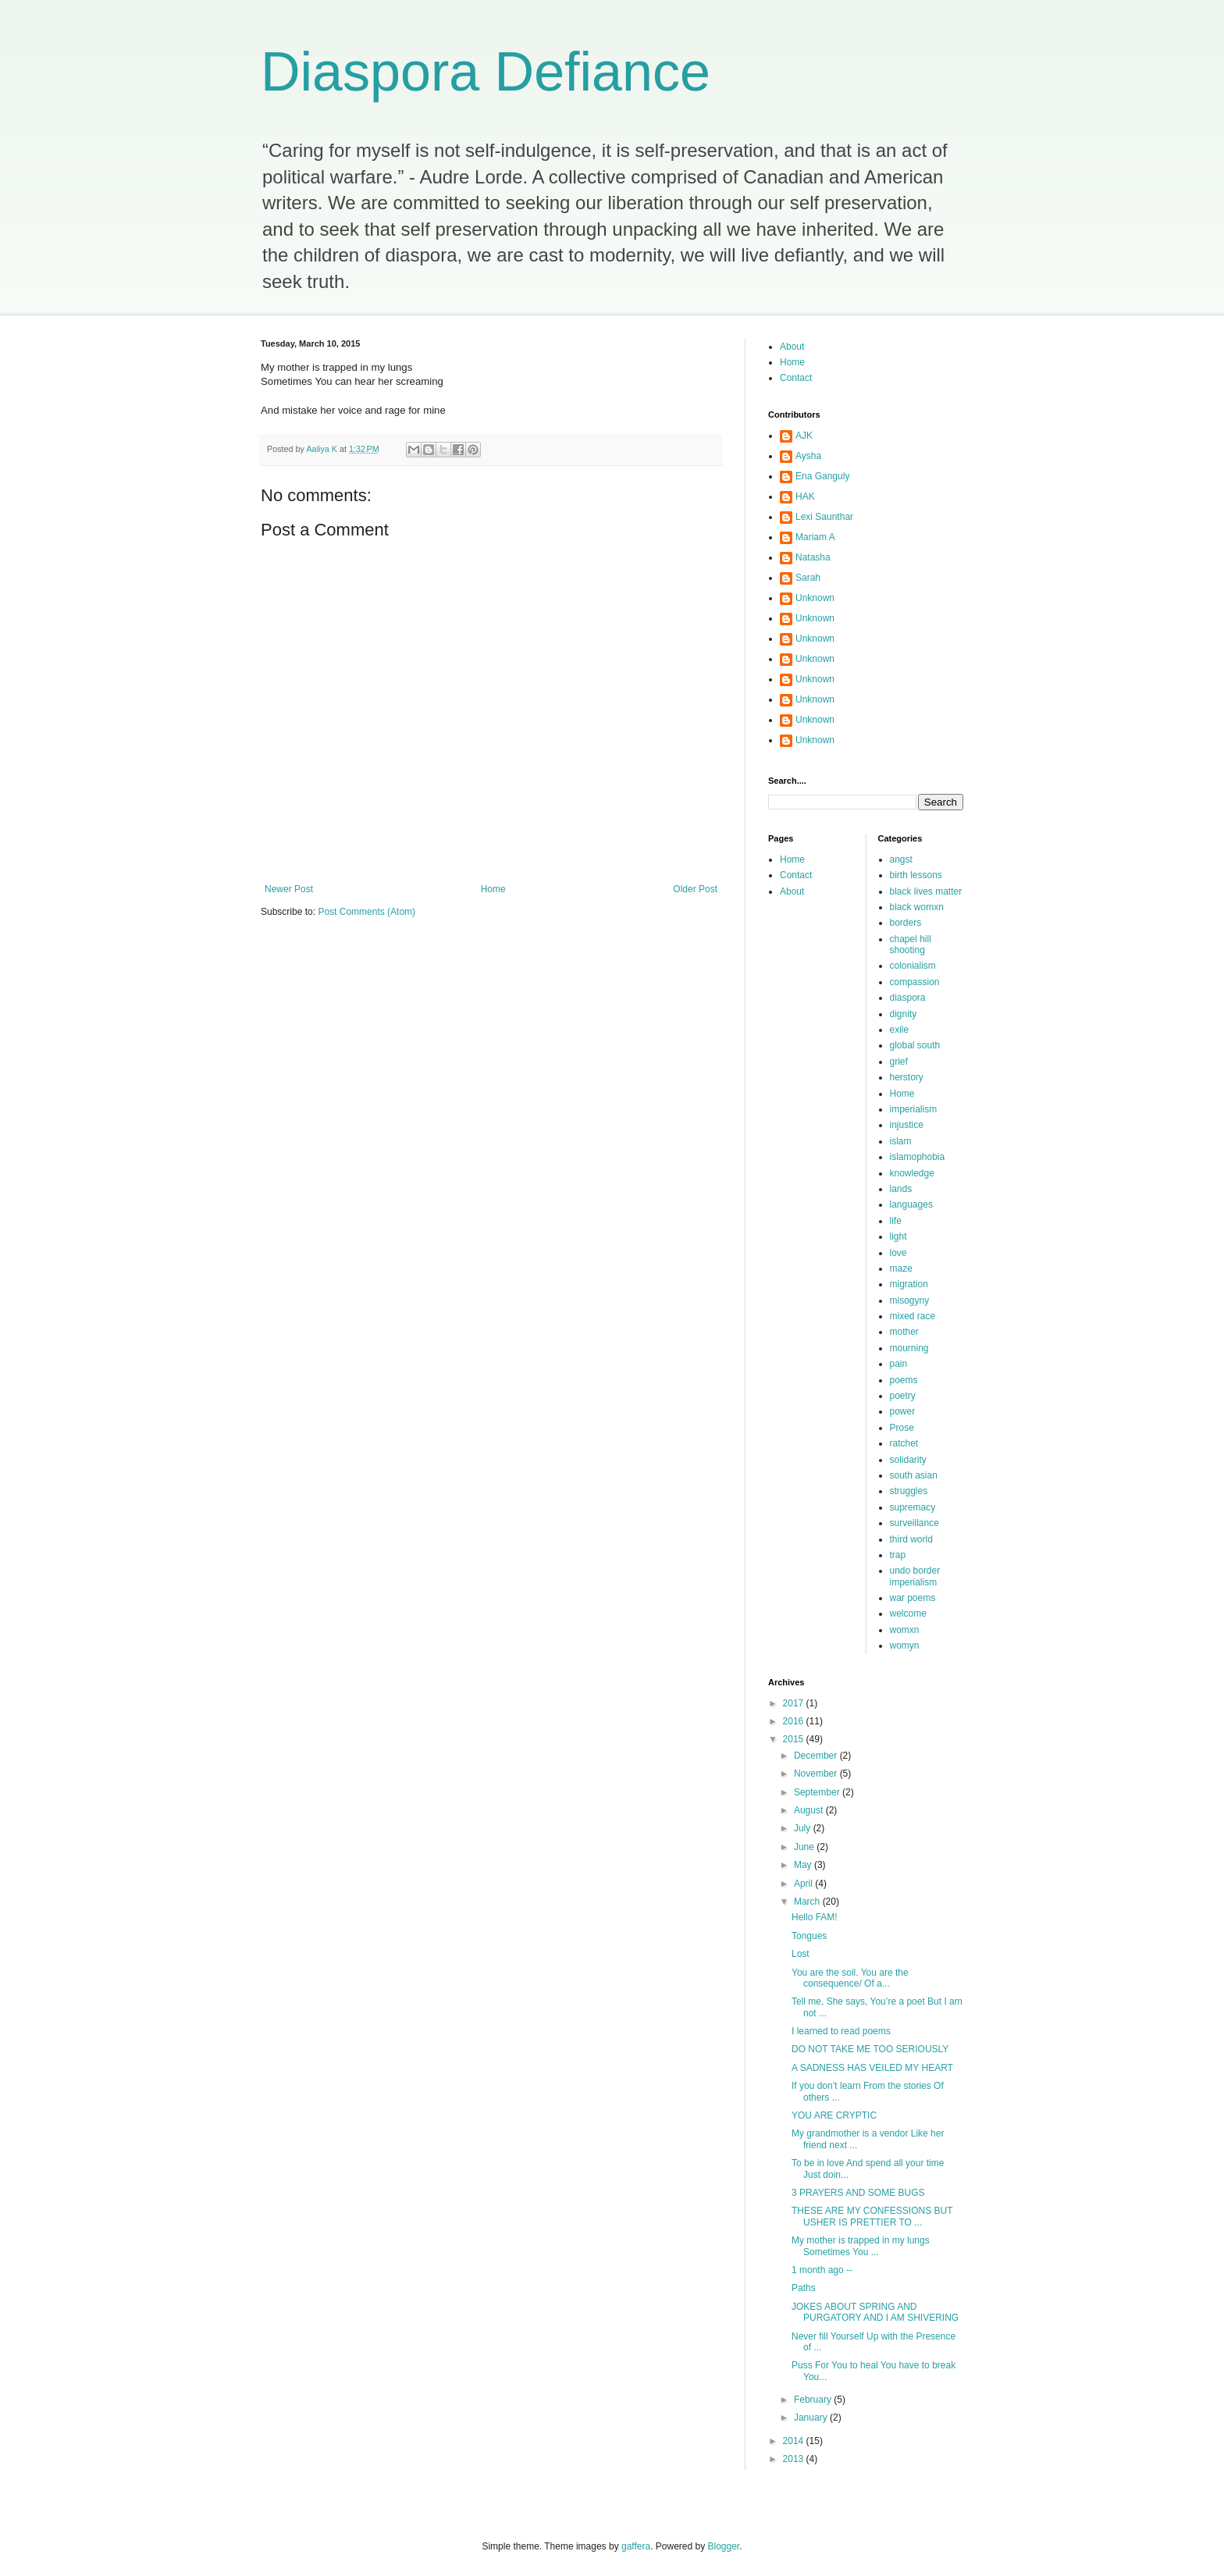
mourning (909, 1348)
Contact (796, 377)
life (896, 1220)
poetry (903, 1395)
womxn (905, 1629)
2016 (794, 1721)
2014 (794, 2440)
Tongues (809, 1935)
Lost (800, 1953)
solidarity (908, 1459)
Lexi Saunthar (824, 516)
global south (915, 1045)
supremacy (913, 1507)
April (804, 1883)
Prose (902, 1427)
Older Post (695, 889)
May (804, 1864)
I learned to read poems (841, 2031)
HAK (805, 496)
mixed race (913, 1316)
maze (901, 1268)
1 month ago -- (822, 2270)
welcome (908, 1613)
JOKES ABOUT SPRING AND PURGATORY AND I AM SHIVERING (875, 2312)
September (818, 1792)
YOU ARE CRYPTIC (834, 2115)
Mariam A (815, 537)
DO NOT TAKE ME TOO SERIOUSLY (870, 2049)
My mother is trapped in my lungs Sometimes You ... (861, 2246)
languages (911, 1204)
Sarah (807, 577)
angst (901, 859)
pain (899, 1363)
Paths (804, 2287)
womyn (905, 1645)
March (808, 1901)
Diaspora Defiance (485, 71)
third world (911, 1539)
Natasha (813, 557)
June (805, 1846)
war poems (913, 1597)
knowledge (912, 1173)
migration (909, 1284)
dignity (903, 1014)
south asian (914, 1475)
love (898, 1252)
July (803, 1828)
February (814, 2399)
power (903, 1411)
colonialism (913, 965)
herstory (906, 1077)
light (898, 1236)
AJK (804, 435)
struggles (909, 1490)
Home (493, 889)
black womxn (917, 907)
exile (899, 1029)
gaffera (635, 2546)
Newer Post (289, 889)
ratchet (904, 1443)
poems (904, 1380)
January (812, 2417)
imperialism (914, 1109)
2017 (794, 1703)
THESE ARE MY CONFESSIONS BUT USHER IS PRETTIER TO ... (872, 2216)
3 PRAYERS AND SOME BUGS (858, 2192)
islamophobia (917, 1156)
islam (901, 1141)
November (817, 1773)
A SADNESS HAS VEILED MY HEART (872, 2067)
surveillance (914, 1522)
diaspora (908, 997)
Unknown (814, 597)
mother (904, 1331)
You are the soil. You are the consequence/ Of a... (850, 1978)
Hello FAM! (815, 1917)
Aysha (808, 455)
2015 (794, 1739)
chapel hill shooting (910, 944)
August (810, 1810)
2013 (794, 2458)
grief (899, 1061)
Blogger (724, 2546)
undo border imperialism (915, 1576)
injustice (906, 1124)
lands (901, 1188)
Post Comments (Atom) (366, 911)
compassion (915, 982)
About (792, 346)
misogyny (910, 1300)
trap (898, 1555)
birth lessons (916, 875)
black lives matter (926, 891)
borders (906, 922)
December (817, 1755)
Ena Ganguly (822, 476)
